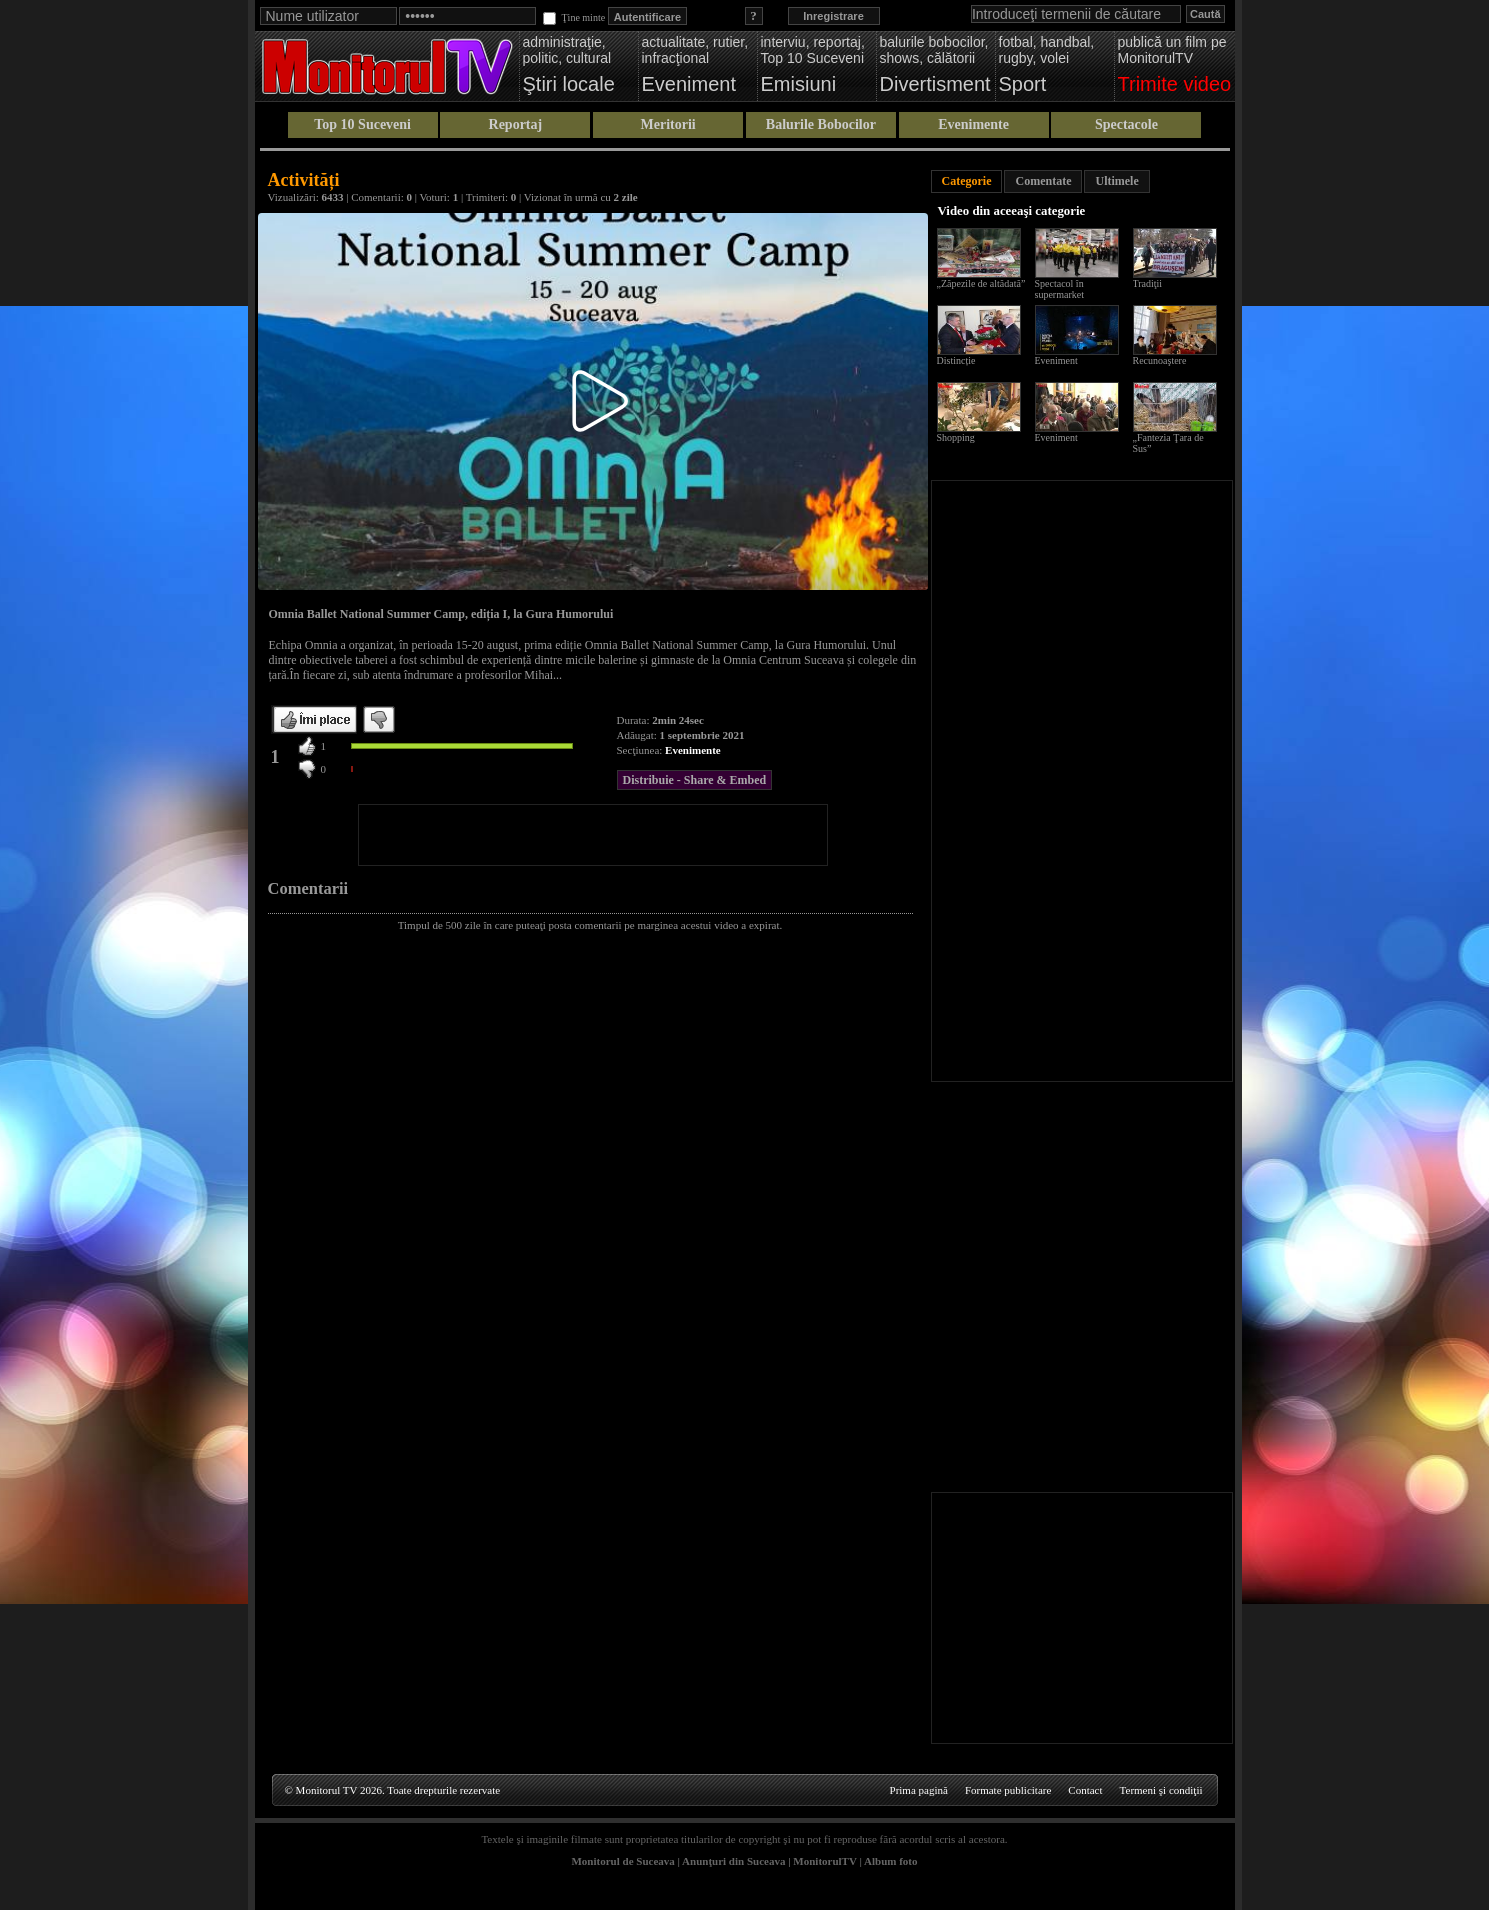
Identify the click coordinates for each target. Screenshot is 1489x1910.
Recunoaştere (1160, 360)
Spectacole (1126, 124)
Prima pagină (919, 1790)
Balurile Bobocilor (821, 124)
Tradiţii (1148, 283)
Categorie (967, 181)
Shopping (956, 437)
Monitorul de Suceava (622, 1861)
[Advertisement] (593, 835)
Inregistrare (833, 16)
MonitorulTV (824, 1861)
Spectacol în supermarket (1059, 289)
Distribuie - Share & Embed (695, 780)
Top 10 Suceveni (362, 124)
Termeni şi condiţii (1161, 1790)
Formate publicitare (1008, 1790)
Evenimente (973, 124)
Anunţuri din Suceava (733, 1861)
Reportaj (516, 124)
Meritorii (668, 124)
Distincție (956, 360)
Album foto (890, 1861)
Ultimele (1116, 181)
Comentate (1043, 181)
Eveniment (1056, 360)
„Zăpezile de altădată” (981, 283)
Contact (1085, 1790)
